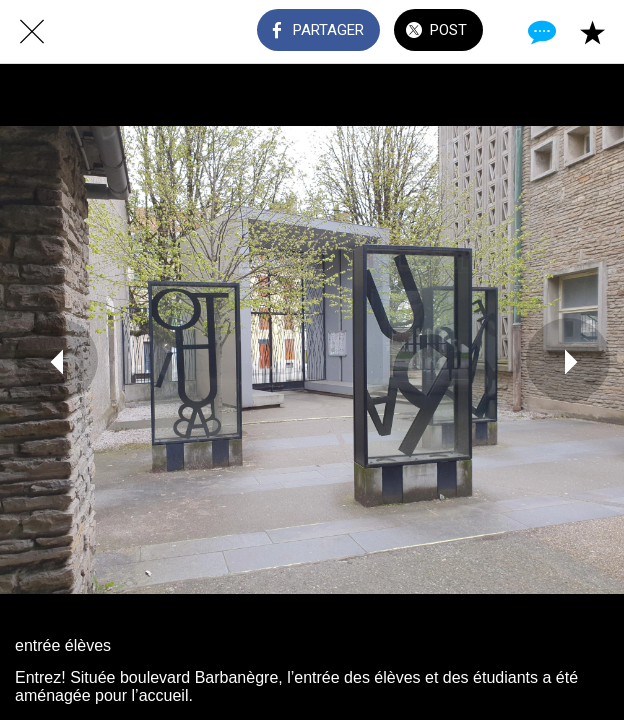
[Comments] (540, 32)
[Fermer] (32, 32)
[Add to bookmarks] (592, 32)
